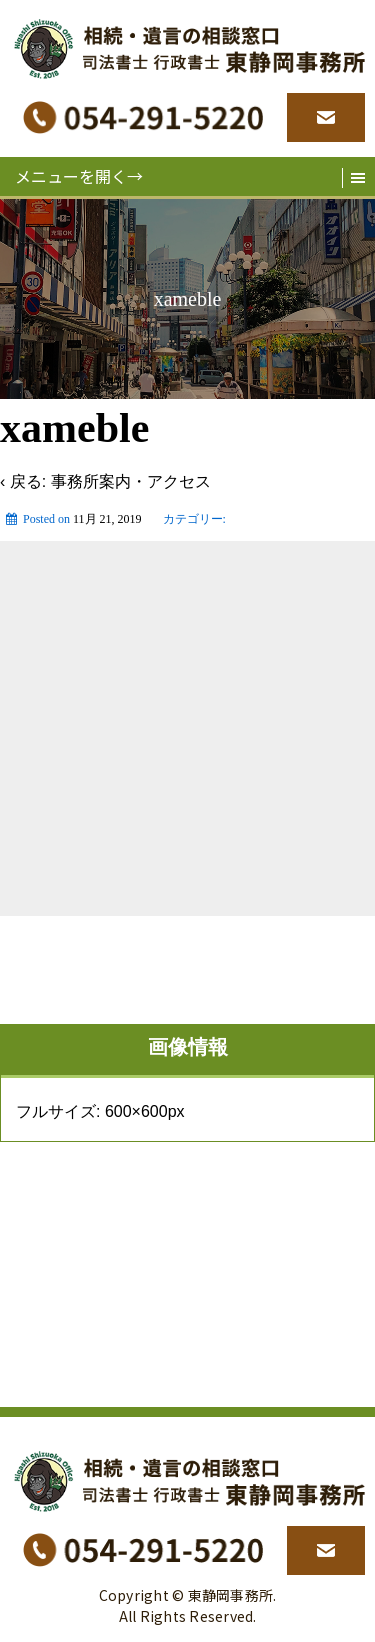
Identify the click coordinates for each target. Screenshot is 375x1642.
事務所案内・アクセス (131, 481)
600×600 (136, 1111)
